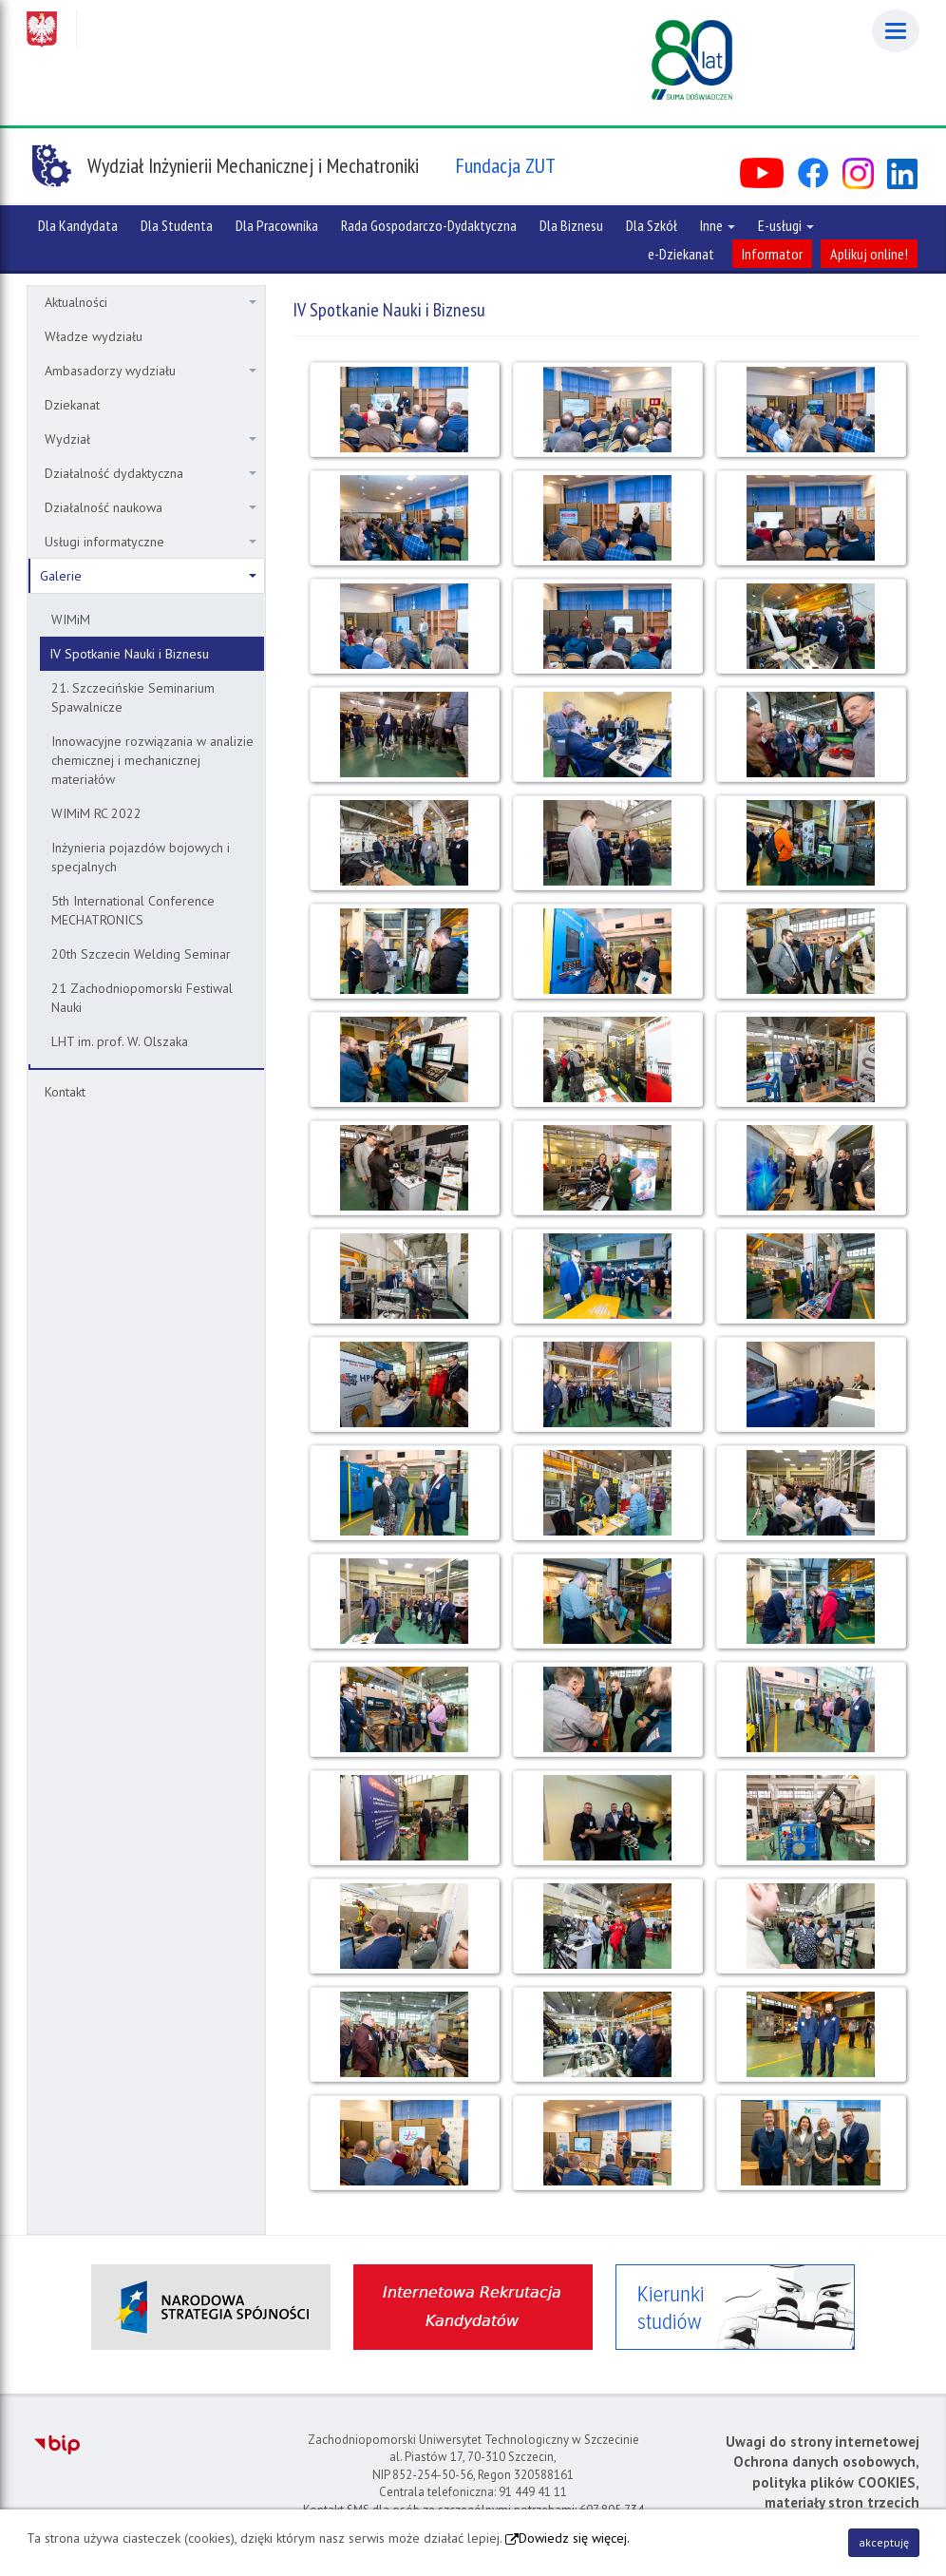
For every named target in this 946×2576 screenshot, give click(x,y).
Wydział (150, 439)
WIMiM (70, 619)
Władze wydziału (93, 336)
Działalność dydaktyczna (150, 473)
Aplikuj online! (869, 253)
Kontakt (65, 1091)
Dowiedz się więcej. (574, 2538)
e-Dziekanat (681, 253)
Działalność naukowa (150, 507)
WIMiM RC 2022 (96, 813)
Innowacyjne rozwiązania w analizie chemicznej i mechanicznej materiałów (152, 760)
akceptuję (884, 2542)
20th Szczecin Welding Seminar (141, 954)
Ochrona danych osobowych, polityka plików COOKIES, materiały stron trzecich (826, 2481)
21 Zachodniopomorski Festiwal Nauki (142, 998)
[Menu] (895, 31)
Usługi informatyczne (150, 541)
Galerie (148, 575)
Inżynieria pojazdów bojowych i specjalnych (140, 857)
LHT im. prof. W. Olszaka (119, 1041)
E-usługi (786, 225)
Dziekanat (72, 404)
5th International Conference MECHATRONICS (133, 910)
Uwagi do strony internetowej (822, 2442)
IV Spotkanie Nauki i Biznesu (129, 653)
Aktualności (150, 302)
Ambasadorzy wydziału (150, 370)
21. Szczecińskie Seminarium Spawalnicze (133, 697)
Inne (717, 225)
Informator (772, 253)
